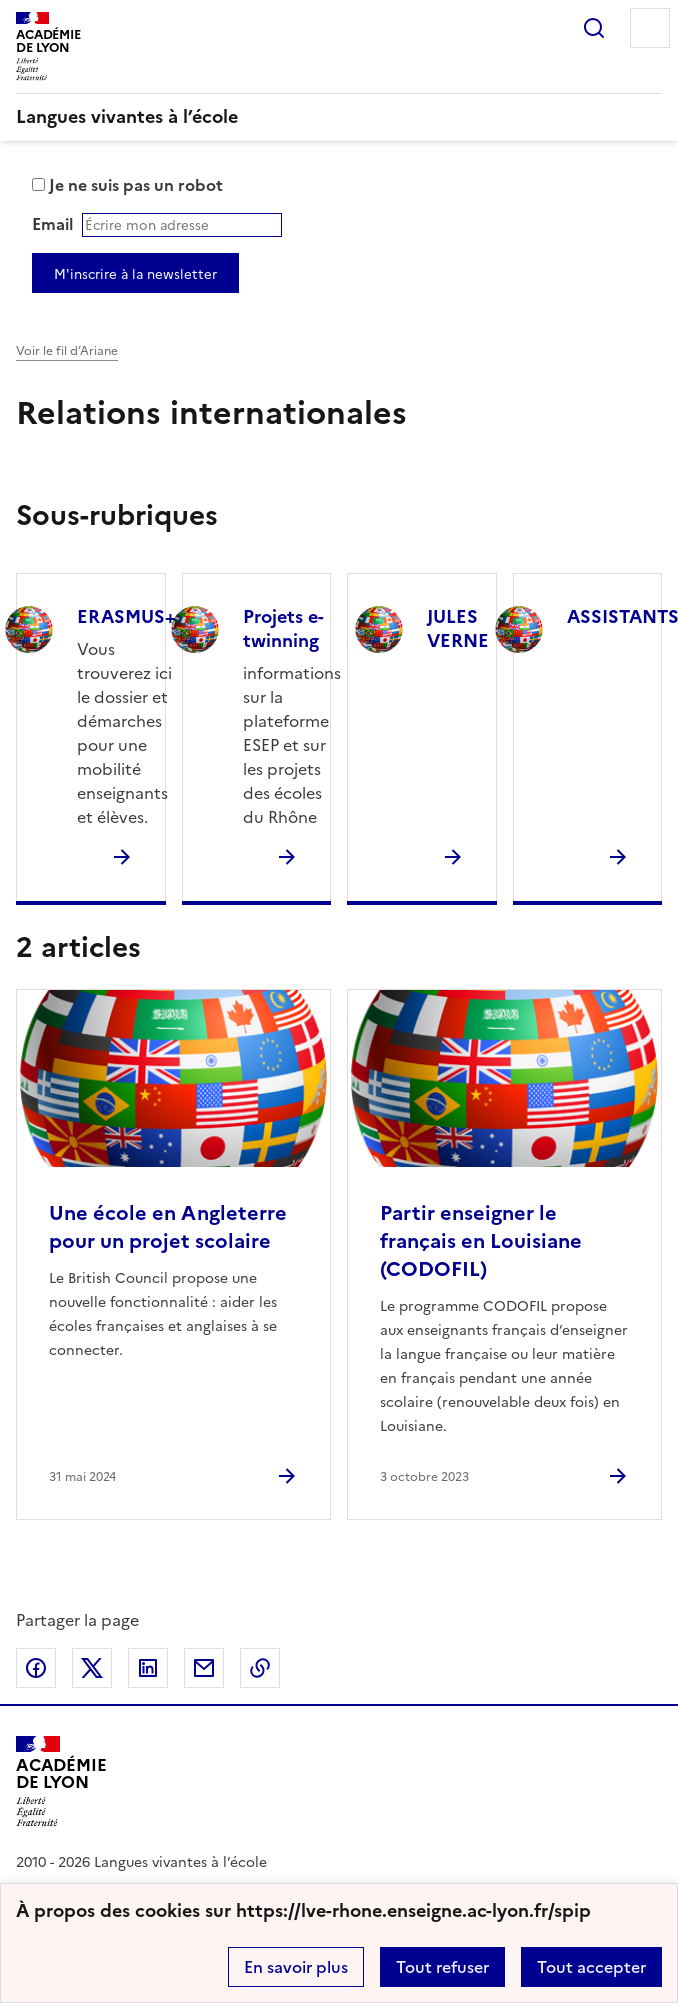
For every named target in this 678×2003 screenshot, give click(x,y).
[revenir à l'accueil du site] (339, 117)
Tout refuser (442, 1967)
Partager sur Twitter (92, 1668)
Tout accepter (591, 1967)
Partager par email (204, 1668)
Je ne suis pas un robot (127, 185)
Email (52, 224)
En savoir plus (296, 1967)
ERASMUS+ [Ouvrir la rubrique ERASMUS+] (126, 616)
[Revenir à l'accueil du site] (61, 1781)
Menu (650, 28)
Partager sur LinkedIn (148, 1668)
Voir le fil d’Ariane (67, 351)
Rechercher (594, 28)
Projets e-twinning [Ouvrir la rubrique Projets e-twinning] (283, 628)
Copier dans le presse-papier (260, 1668)
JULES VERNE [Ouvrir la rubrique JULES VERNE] (458, 628)
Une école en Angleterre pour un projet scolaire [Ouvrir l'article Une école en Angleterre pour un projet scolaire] (168, 1227)
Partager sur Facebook (36, 1668)
